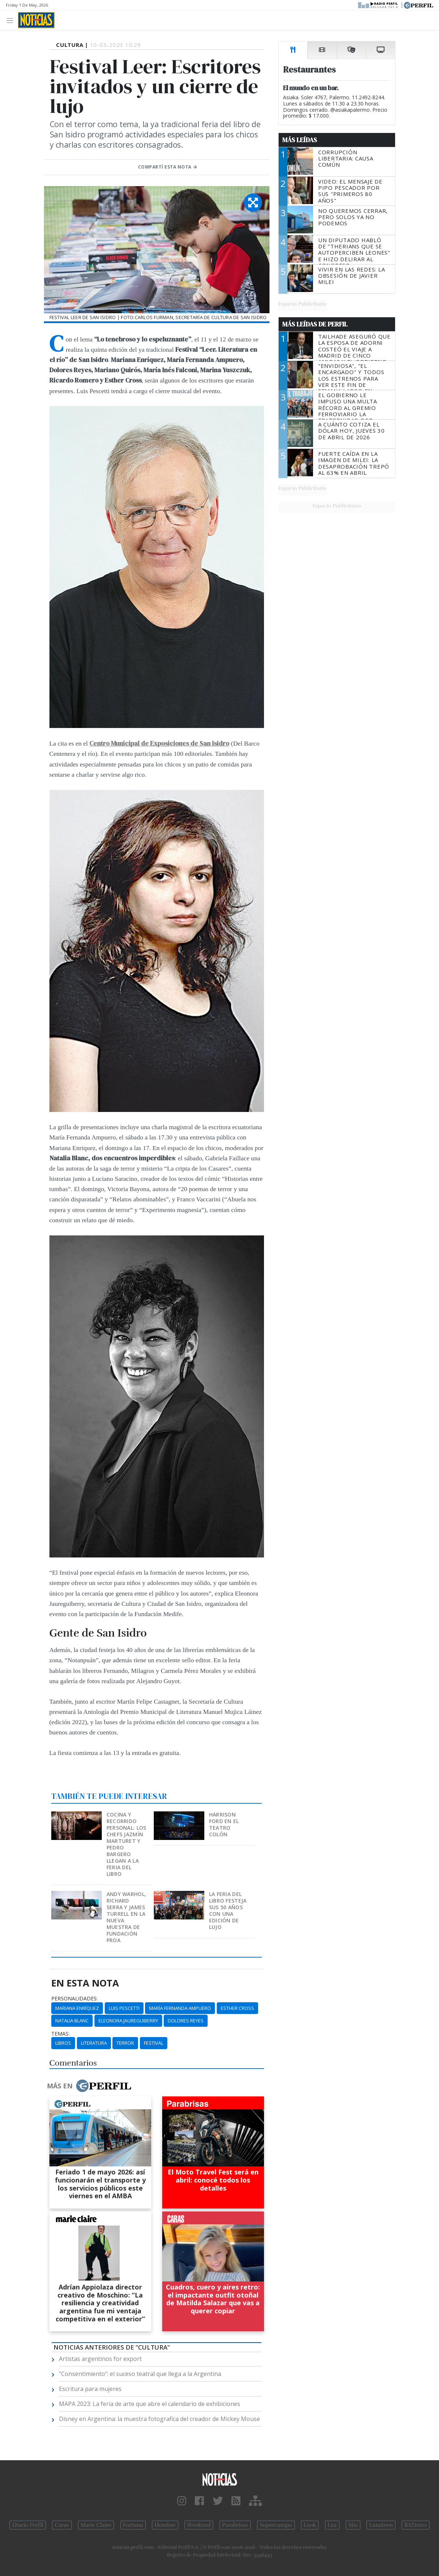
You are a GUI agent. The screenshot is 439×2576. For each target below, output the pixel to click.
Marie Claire (96, 2525)
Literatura (94, 2043)
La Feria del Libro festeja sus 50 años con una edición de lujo (228, 1910)
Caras (62, 2525)
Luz (332, 2525)
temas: (60, 2033)
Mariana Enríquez (77, 2008)
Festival (153, 2043)
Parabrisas (235, 2525)
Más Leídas (299, 140)
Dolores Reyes (186, 2020)
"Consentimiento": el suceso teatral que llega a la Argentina (140, 2374)
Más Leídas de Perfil (314, 324)
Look (310, 2525)
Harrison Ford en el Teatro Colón (224, 1824)
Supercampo (276, 2525)
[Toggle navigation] (12, 20)
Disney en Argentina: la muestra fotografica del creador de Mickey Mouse (159, 2419)
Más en (89, 2086)
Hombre (165, 2525)
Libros (63, 2043)
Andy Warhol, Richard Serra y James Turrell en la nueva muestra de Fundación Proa (126, 1917)
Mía (353, 2525)
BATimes (415, 2525)
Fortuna (133, 2525)
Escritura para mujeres (90, 2389)
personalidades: (74, 1998)
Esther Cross (237, 2008)
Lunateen (381, 2525)
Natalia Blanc (72, 2020)
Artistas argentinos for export (100, 2359)
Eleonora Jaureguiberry (128, 2020)
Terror (125, 2043)
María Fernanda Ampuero (180, 2008)
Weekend (199, 2525)
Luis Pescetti (124, 2008)
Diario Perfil (27, 2525)
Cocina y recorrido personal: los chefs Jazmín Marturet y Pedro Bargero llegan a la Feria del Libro (126, 1844)
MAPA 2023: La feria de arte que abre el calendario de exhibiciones (149, 2404)
